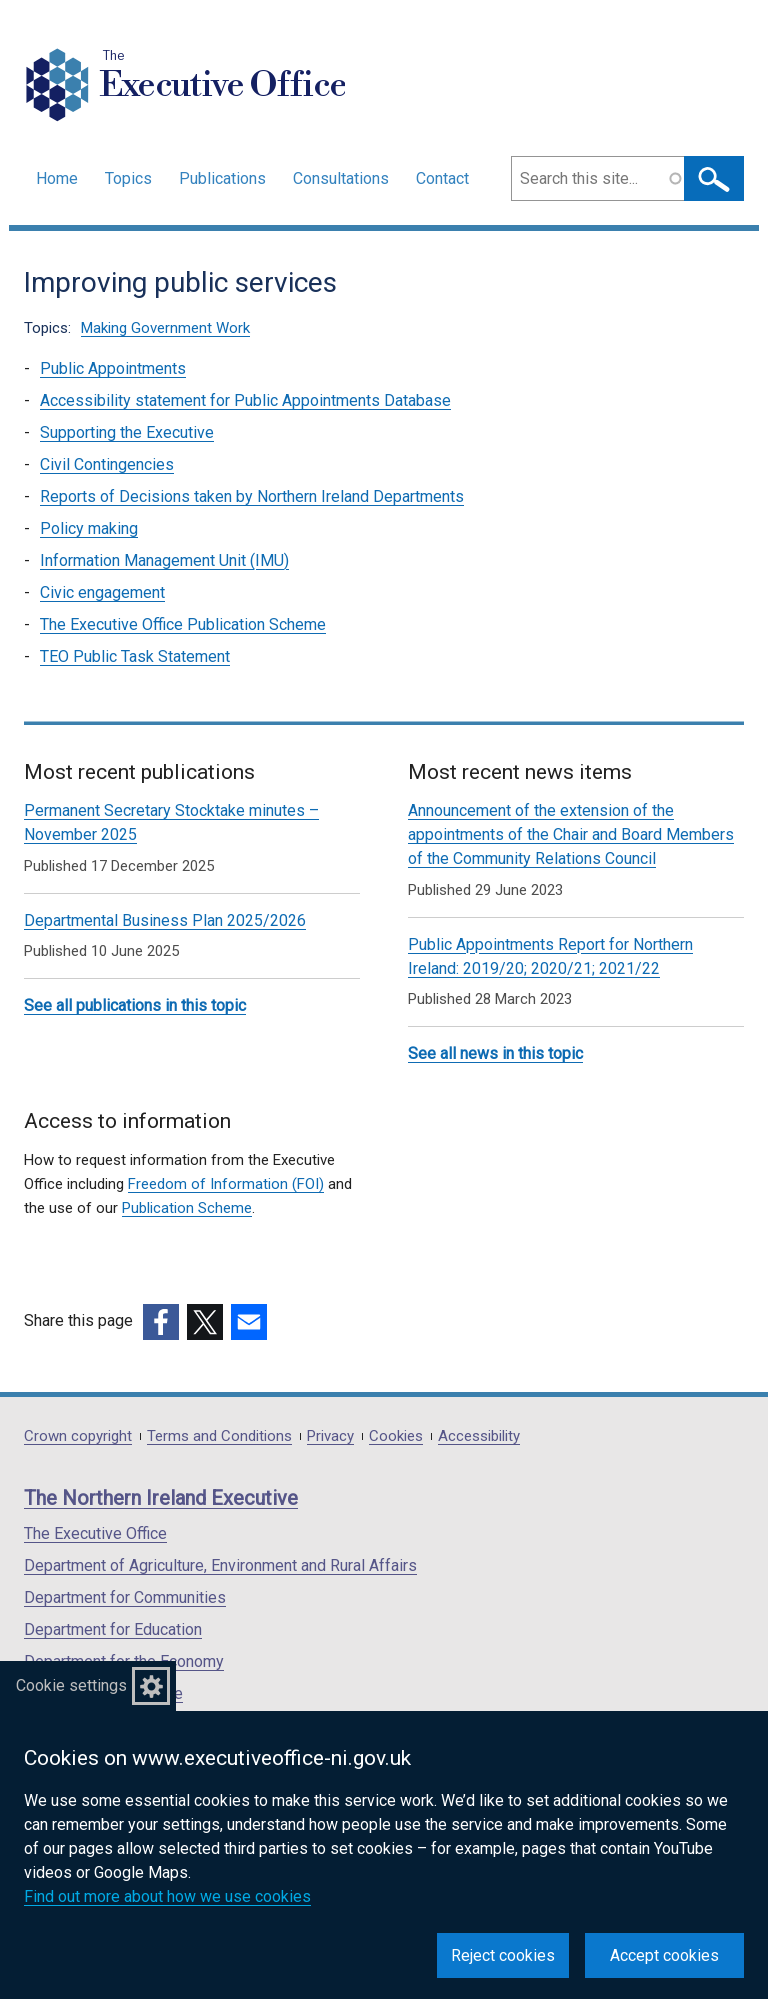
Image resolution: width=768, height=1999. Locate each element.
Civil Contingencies (107, 464)
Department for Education (113, 1629)
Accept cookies (664, 1955)
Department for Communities (125, 1597)
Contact (442, 178)
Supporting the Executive (127, 432)
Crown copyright (78, 1436)
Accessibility (479, 1436)
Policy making (89, 528)
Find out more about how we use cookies (167, 1896)
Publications (222, 178)
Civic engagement (102, 592)
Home (57, 178)
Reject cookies (503, 1955)
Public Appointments (113, 368)
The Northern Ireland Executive (161, 1498)
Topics (128, 178)
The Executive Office (95, 1533)
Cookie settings (71, 1685)
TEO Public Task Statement (135, 656)
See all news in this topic (495, 1053)
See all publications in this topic (135, 1005)
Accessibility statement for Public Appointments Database (245, 400)
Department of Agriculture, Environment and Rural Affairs (220, 1565)
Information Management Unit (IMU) (164, 560)
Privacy (330, 1436)
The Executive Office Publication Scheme (183, 624)
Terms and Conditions (219, 1436)
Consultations (341, 178)
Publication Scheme (187, 1208)
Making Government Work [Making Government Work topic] (165, 328)
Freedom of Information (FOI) (226, 1184)
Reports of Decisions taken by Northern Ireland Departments (252, 496)
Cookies (396, 1436)
